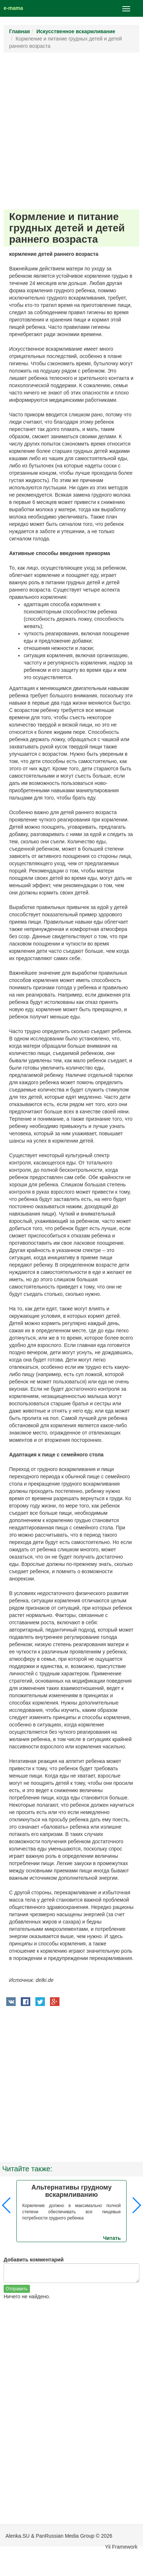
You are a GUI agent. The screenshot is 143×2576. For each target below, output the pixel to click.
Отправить (17, 2288)
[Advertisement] (71, 131)
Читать (112, 2238)
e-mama (13, 8)
